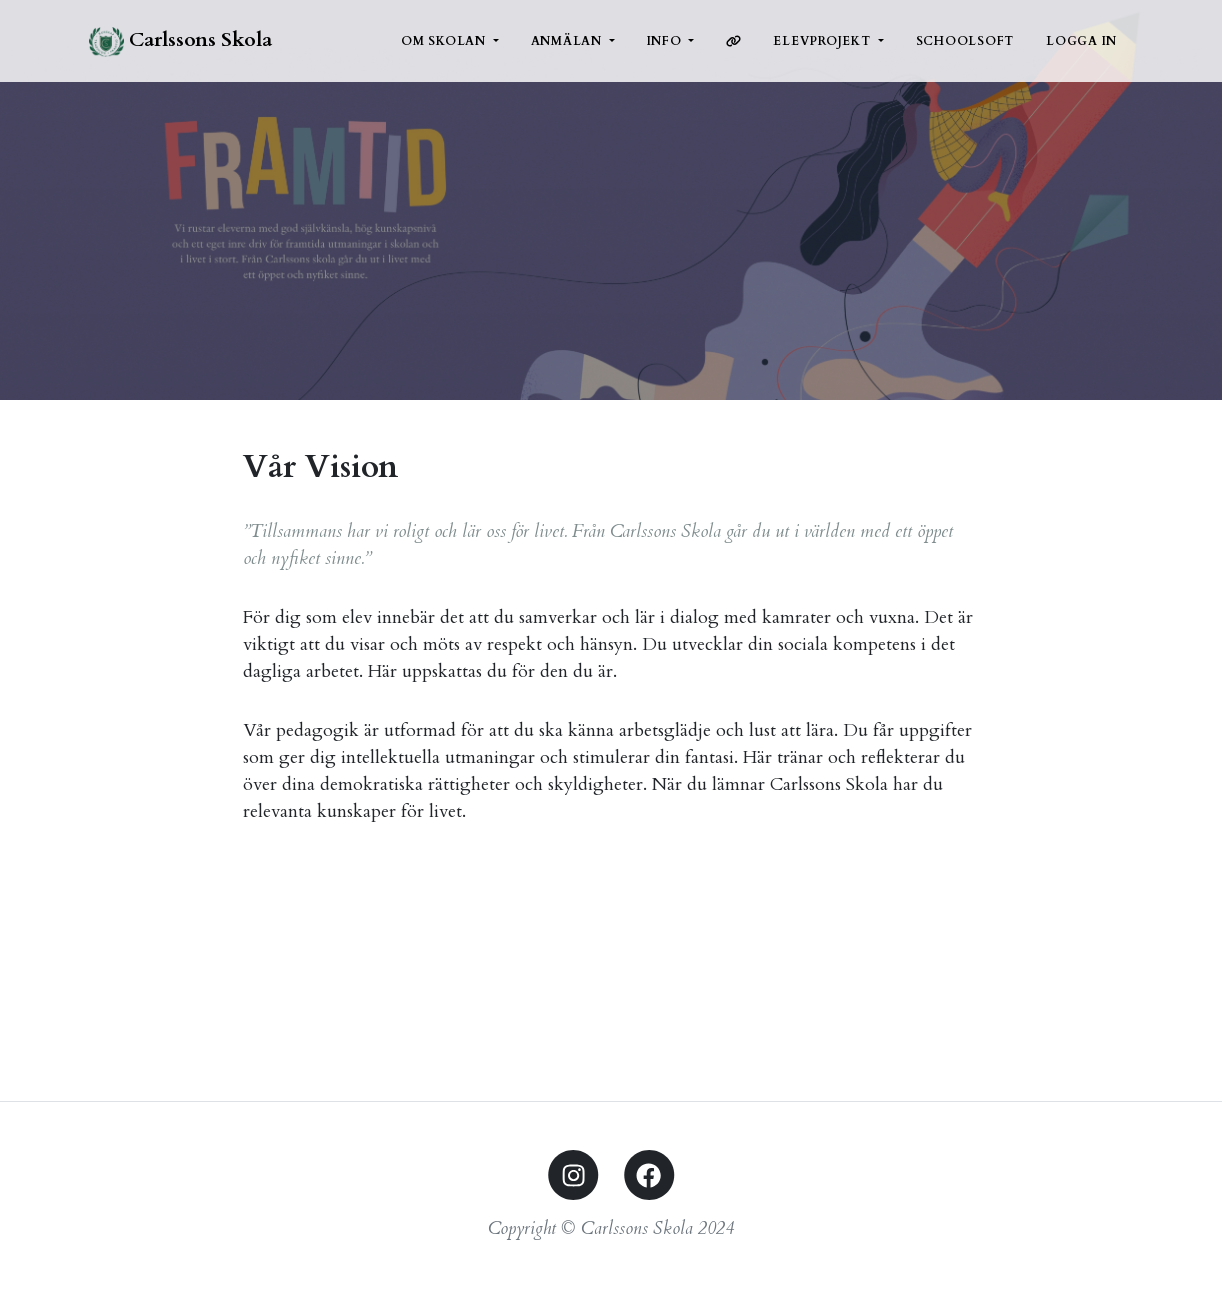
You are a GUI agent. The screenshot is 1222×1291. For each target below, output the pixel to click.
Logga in (1081, 41)
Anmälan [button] (568, 41)
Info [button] (666, 41)
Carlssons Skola (180, 41)
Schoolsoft (965, 41)
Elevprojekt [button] (823, 41)
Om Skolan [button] (445, 41)
